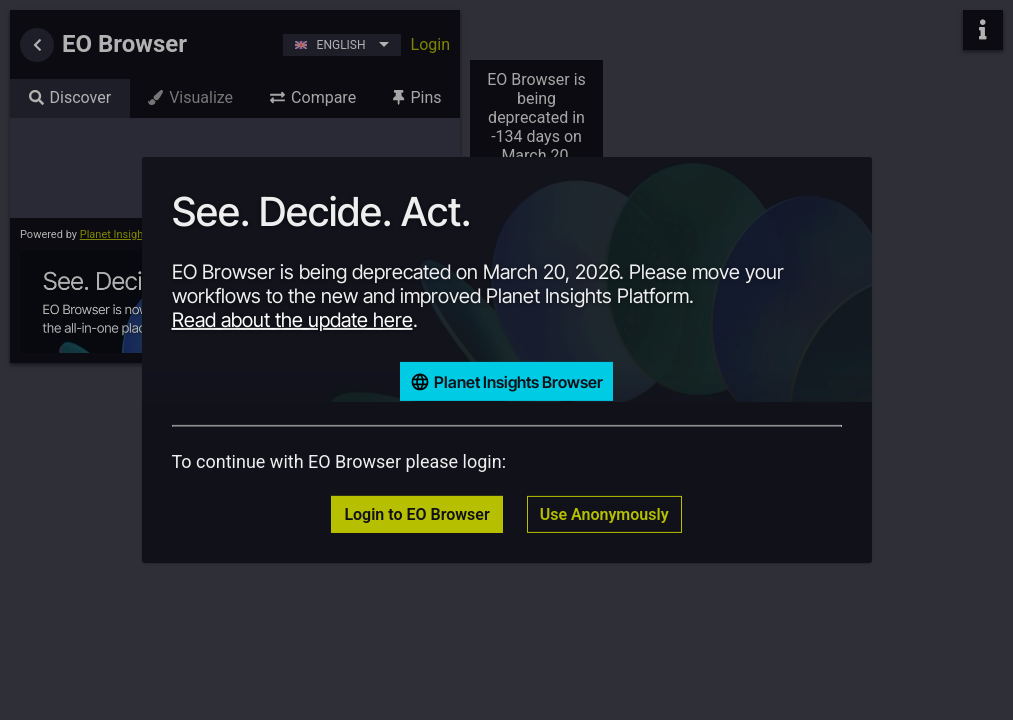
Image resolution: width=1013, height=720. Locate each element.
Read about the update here (292, 320)
